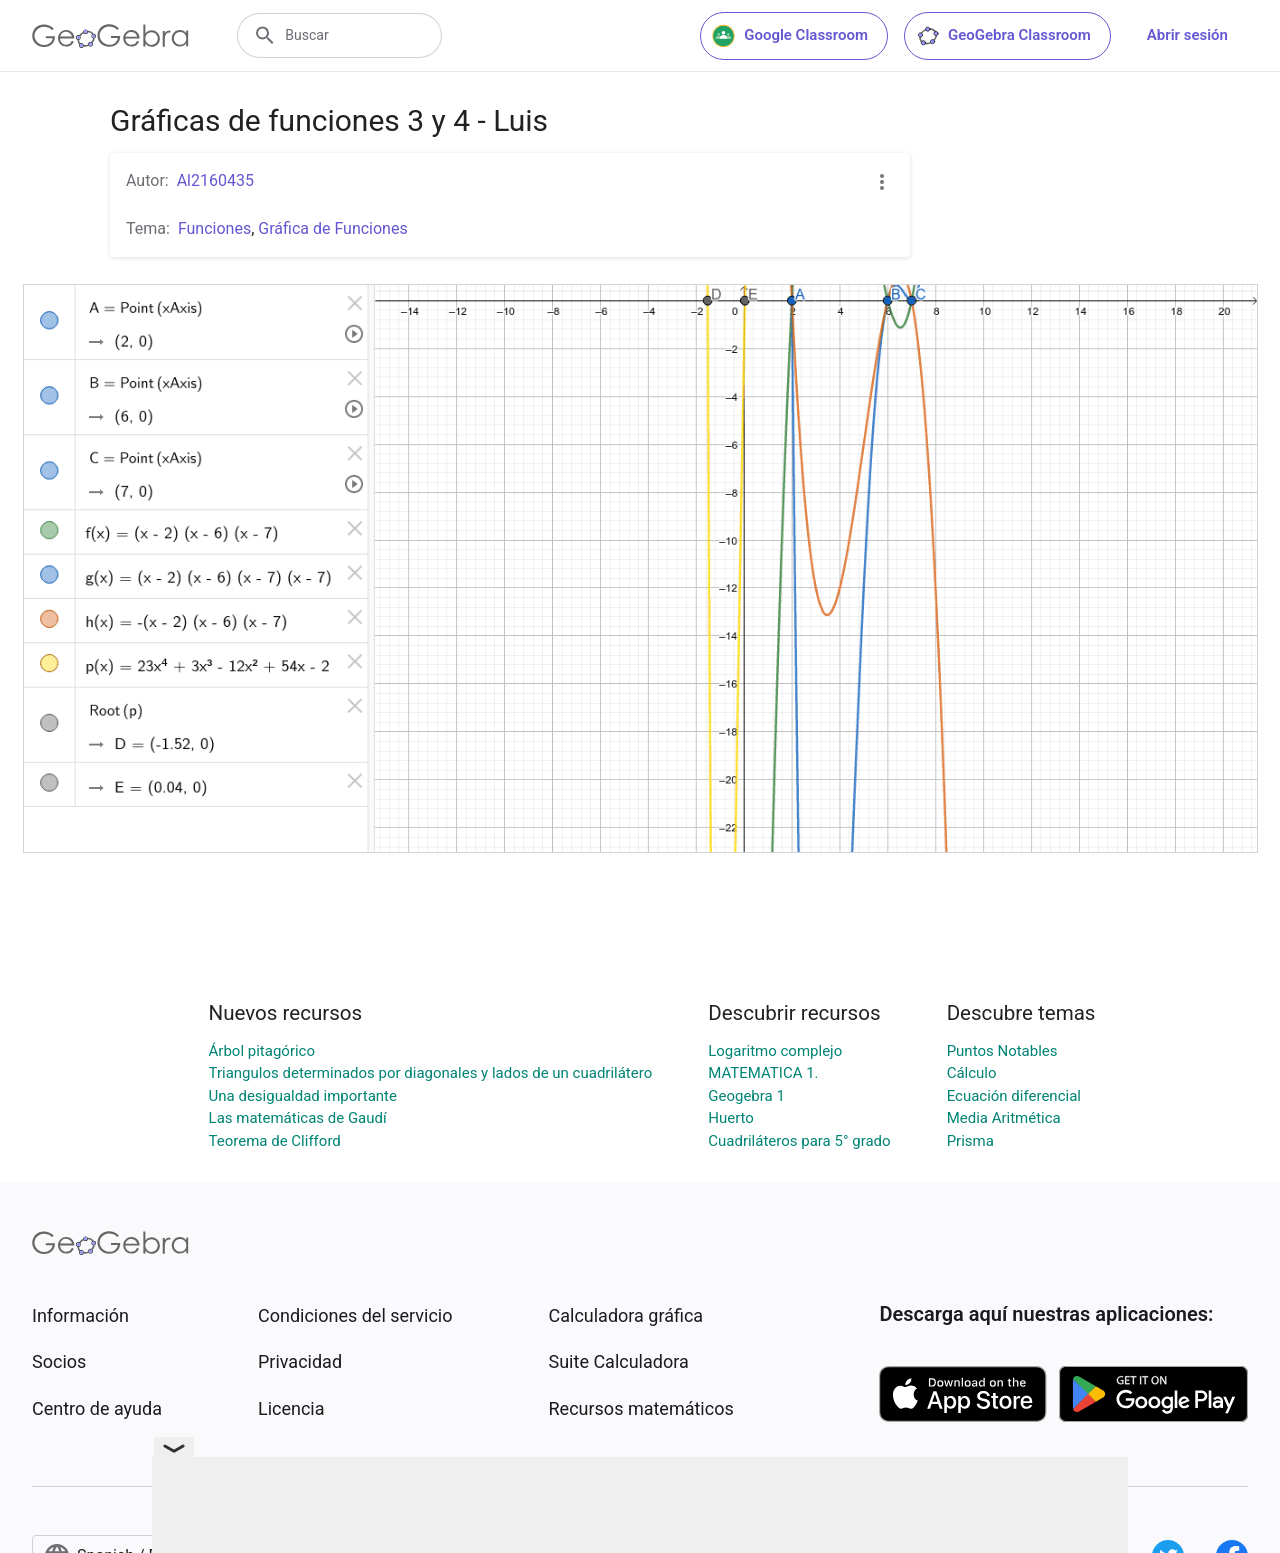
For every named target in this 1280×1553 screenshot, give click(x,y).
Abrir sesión (1187, 35)
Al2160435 (215, 180)
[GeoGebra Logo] (110, 36)
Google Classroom (790, 36)
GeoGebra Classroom (1003, 36)
